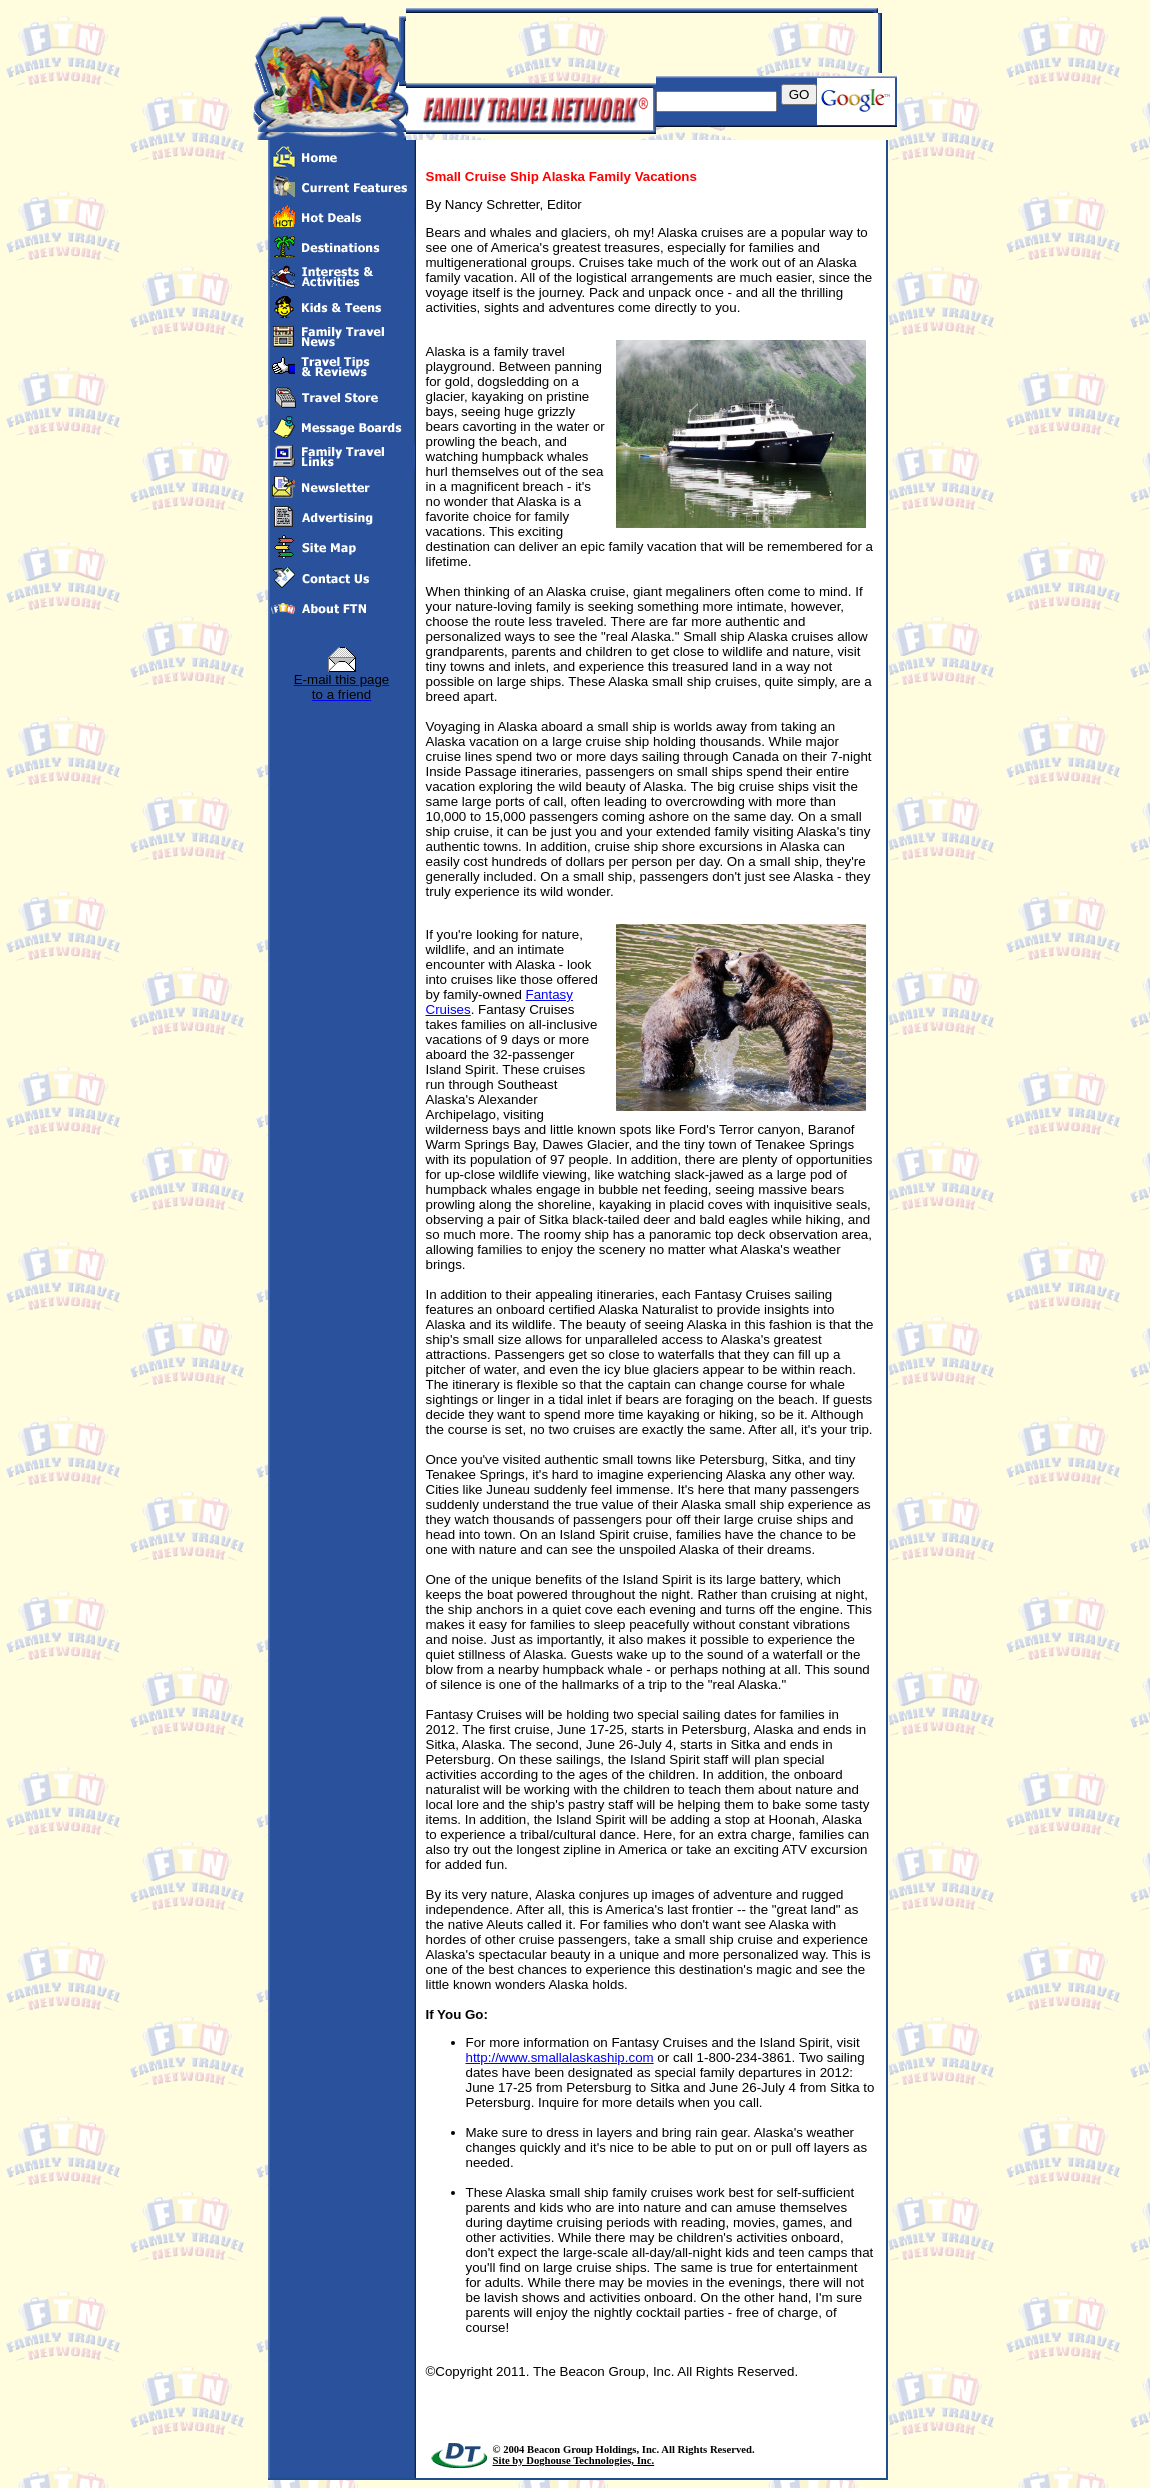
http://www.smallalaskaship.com (560, 2057)
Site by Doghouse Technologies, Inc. (574, 2460)
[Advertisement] (640, 43)
